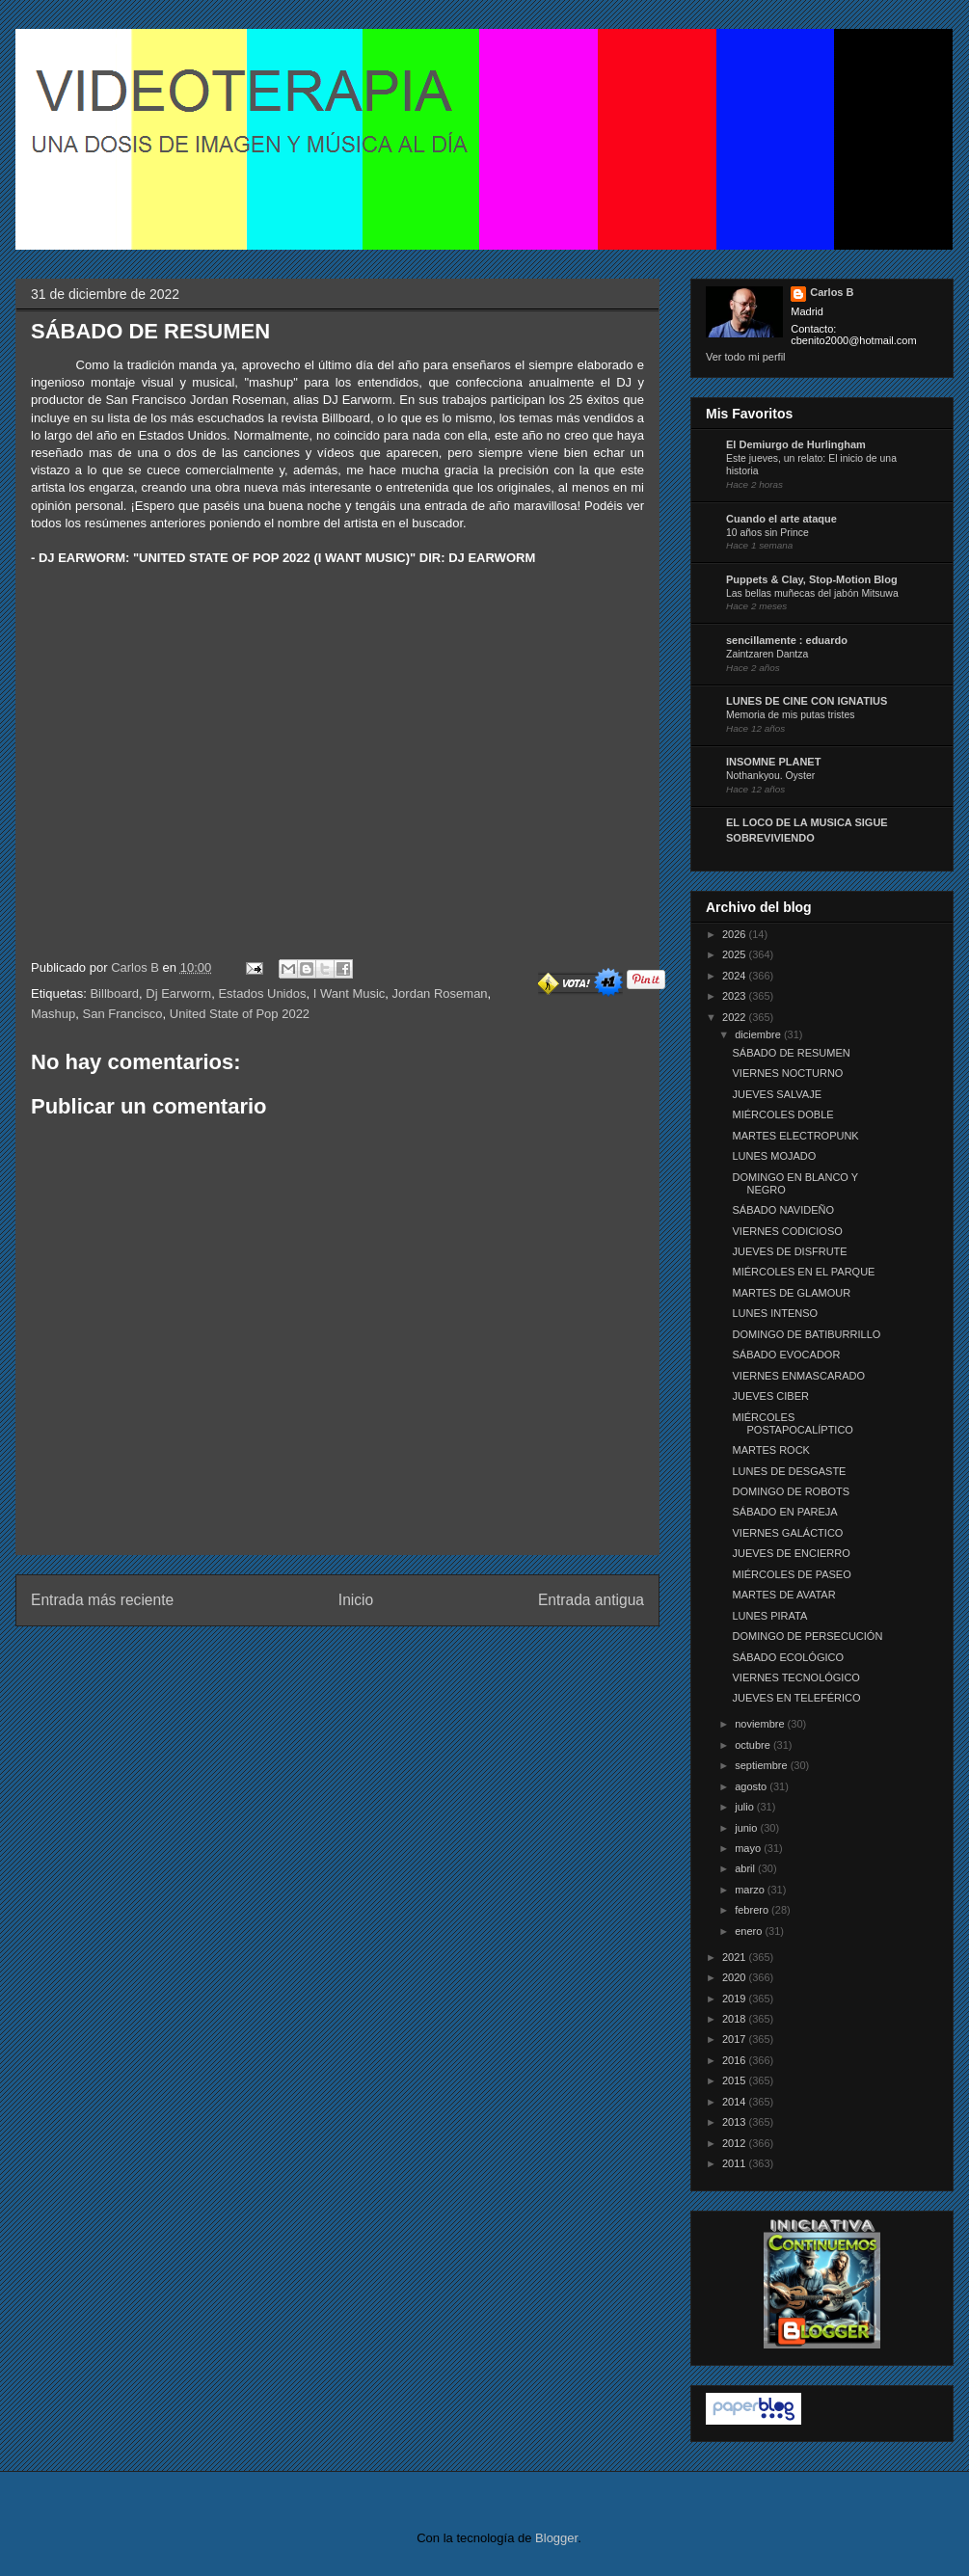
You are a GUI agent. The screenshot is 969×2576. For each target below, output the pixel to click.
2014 (735, 2101)
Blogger (556, 2538)
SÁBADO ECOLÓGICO (788, 1657)
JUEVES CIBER (770, 1396)
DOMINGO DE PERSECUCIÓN (807, 1636)
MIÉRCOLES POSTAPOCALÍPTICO (792, 1423)
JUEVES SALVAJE (776, 1094)
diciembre (759, 1034)
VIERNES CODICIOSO (787, 1231)
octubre (754, 1745)
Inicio (355, 1600)
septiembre (762, 1765)
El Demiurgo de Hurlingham (796, 444)
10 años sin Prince (767, 532)
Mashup (53, 1013)
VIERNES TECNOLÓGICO (795, 1677)
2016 (735, 2060)
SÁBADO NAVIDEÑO (783, 1210)
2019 (735, 1998)
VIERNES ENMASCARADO (798, 1376)
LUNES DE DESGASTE (789, 1471)
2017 (735, 2039)
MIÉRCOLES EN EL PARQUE (803, 1271)
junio (747, 1828)
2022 (735, 1017)
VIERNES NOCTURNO (787, 1073)
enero (750, 1931)
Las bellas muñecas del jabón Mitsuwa (812, 593)
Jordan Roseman (440, 993)
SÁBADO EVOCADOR (786, 1354)
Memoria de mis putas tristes (790, 715)
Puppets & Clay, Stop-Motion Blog (812, 579)
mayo (749, 1848)
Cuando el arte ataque (781, 518)
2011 (735, 2163)
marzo (751, 1889)
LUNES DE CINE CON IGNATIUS (806, 701)
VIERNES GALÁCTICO (787, 1533)
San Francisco (122, 1013)
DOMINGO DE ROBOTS (790, 1491)
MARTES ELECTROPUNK (795, 1135)
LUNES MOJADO (774, 1156)
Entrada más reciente (102, 1600)
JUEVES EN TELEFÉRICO (796, 1698)
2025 (735, 954)
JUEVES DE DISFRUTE (789, 1251)
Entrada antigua (591, 1600)
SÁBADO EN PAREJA (784, 1511)
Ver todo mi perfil (746, 356)
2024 (735, 975)
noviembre (761, 1724)
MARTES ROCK (770, 1450)
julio (746, 1806)
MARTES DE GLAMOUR (791, 1293)
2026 (735, 934)
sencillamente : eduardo (787, 640)
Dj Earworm (178, 993)
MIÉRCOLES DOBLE (782, 1114)
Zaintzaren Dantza (767, 654)
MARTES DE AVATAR (783, 1594)
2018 (735, 2019)
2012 (735, 2143)
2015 (735, 2080)
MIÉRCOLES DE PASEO (791, 1574)
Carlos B (136, 967)
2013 (735, 2122)
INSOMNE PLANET (773, 761)
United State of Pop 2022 (240, 1013)
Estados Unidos (262, 993)
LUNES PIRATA (769, 1616)
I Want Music (349, 993)
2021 (735, 1957)
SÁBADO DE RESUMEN (790, 1053)
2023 (735, 996)
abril (746, 1868)
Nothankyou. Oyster (770, 775)
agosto (752, 1786)
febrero (753, 1910)
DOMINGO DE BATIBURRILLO (806, 1334)
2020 (735, 1977)
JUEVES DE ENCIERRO (790, 1553)
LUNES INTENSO (775, 1313)
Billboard (114, 993)
